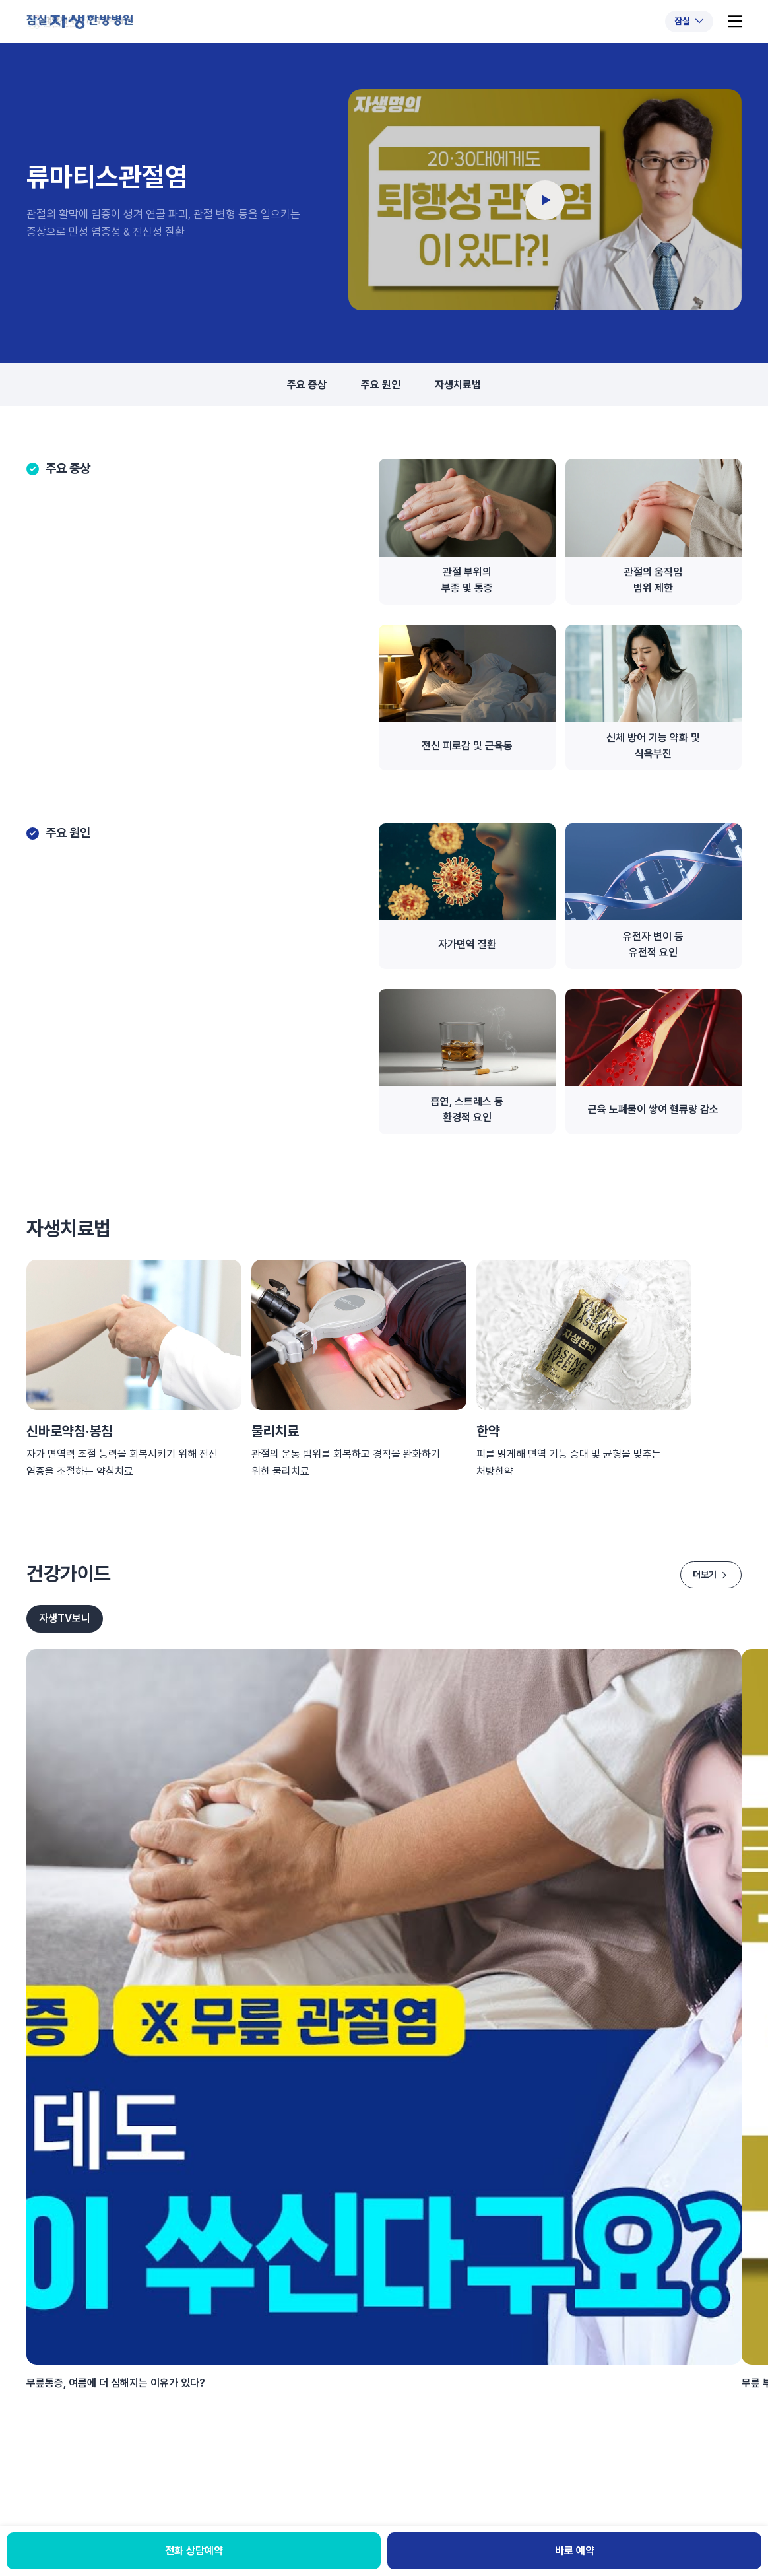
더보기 (711, 1574)
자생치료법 (458, 384)
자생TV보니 (64, 1618)
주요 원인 (380, 384)
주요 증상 (307, 384)
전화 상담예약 (194, 2550)
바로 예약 (574, 2550)
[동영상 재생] (545, 200)
